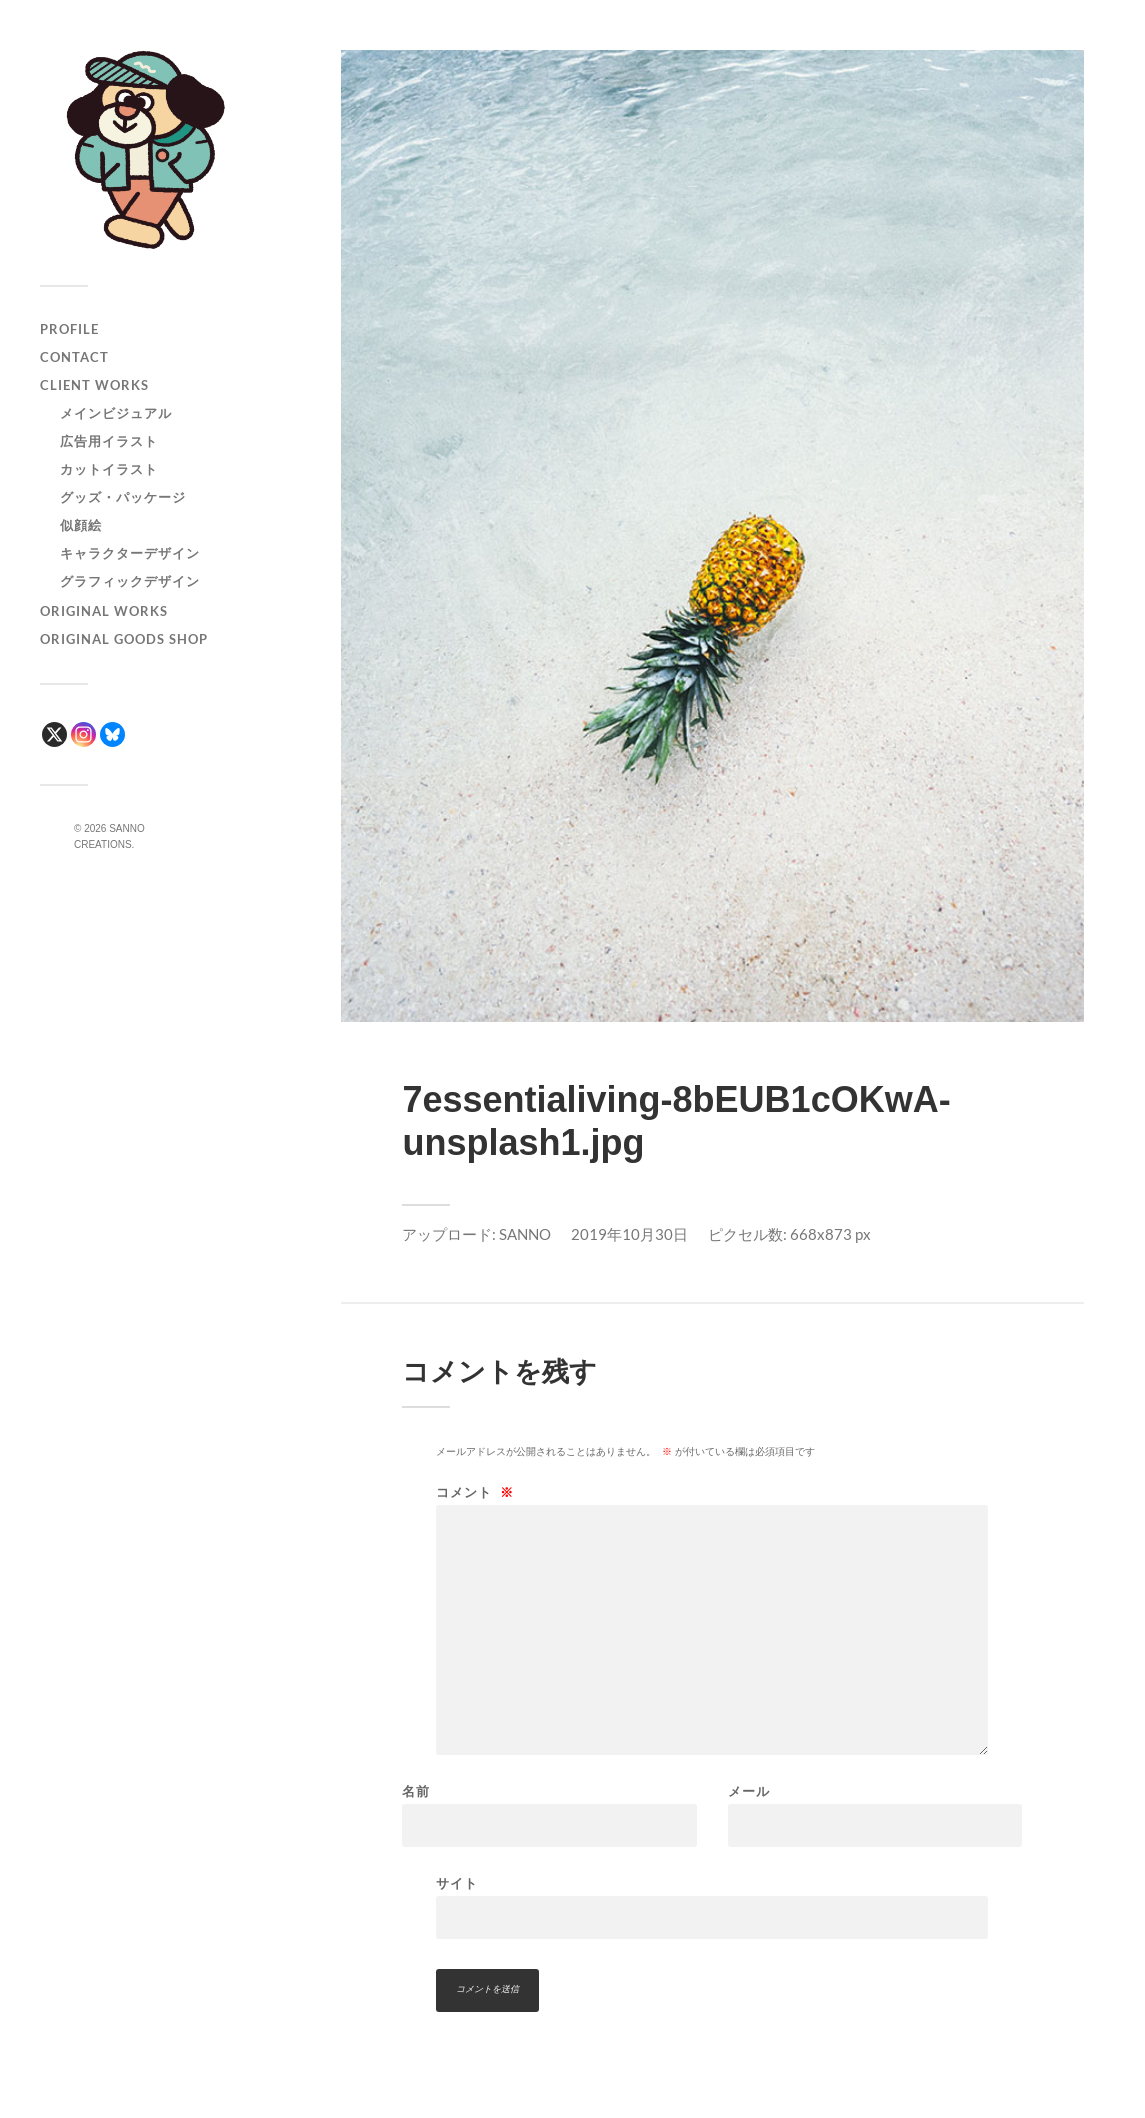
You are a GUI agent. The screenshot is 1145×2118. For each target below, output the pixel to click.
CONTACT (74, 357)
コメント (475, 1492)
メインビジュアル (116, 413)
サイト (457, 1883)
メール (749, 1791)
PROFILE (69, 329)
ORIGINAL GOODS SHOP (124, 639)
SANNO (525, 1234)
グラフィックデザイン (130, 581)
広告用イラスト (109, 441)
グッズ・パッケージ (123, 497)
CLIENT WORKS (94, 385)
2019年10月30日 (629, 1234)
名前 (416, 1791)
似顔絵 (81, 525)
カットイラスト (109, 469)
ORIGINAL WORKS (104, 611)
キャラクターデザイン (130, 553)
